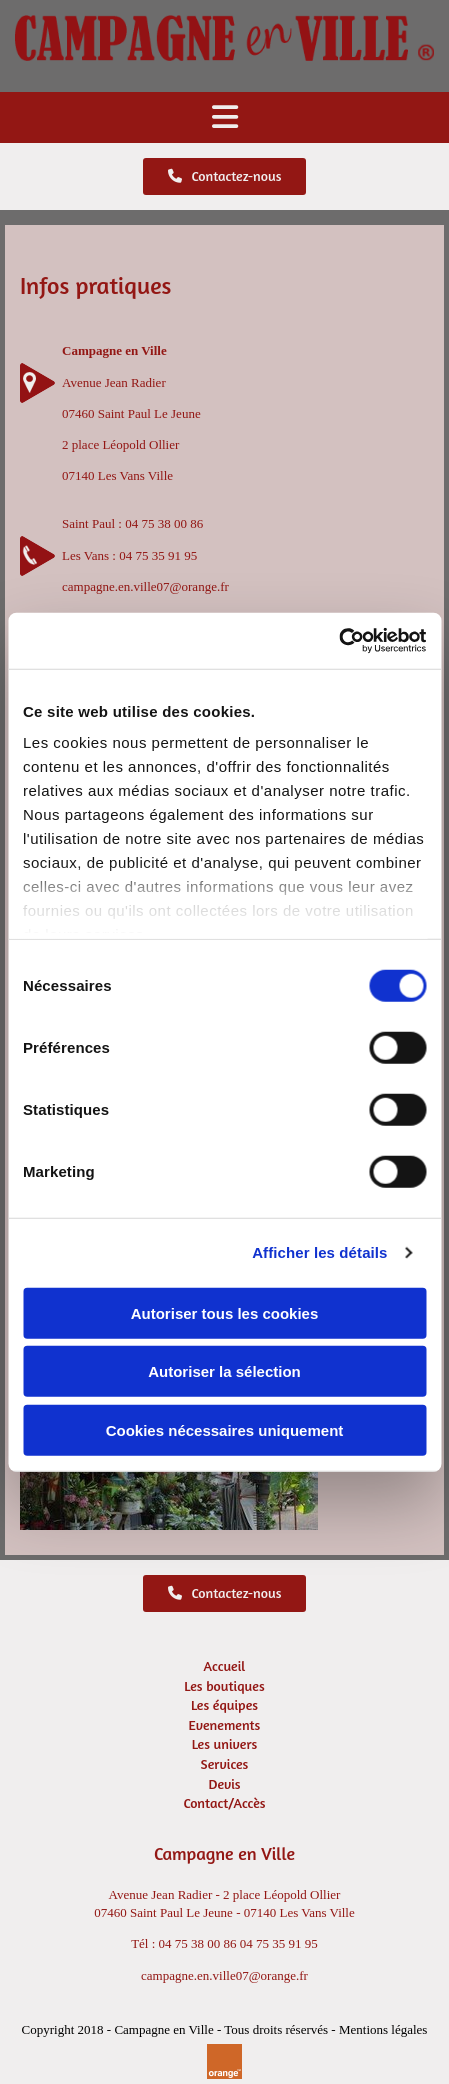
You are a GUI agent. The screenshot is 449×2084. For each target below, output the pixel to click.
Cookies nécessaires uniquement (225, 1429)
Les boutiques (224, 1685)
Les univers (225, 1743)
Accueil (225, 1665)
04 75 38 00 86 (164, 523)
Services (225, 1763)
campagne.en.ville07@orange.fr (145, 586)
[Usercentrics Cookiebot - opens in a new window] (338, 641)
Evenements (225, 1724)
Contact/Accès (224, 1802)
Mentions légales (383, 2029)
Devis (224, 1783)
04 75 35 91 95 (158, 555)
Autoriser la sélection (224, 1371)
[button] (224, 117)
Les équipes (224, 1704)
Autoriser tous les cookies (225, 1312)
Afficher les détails (319, 1252)
